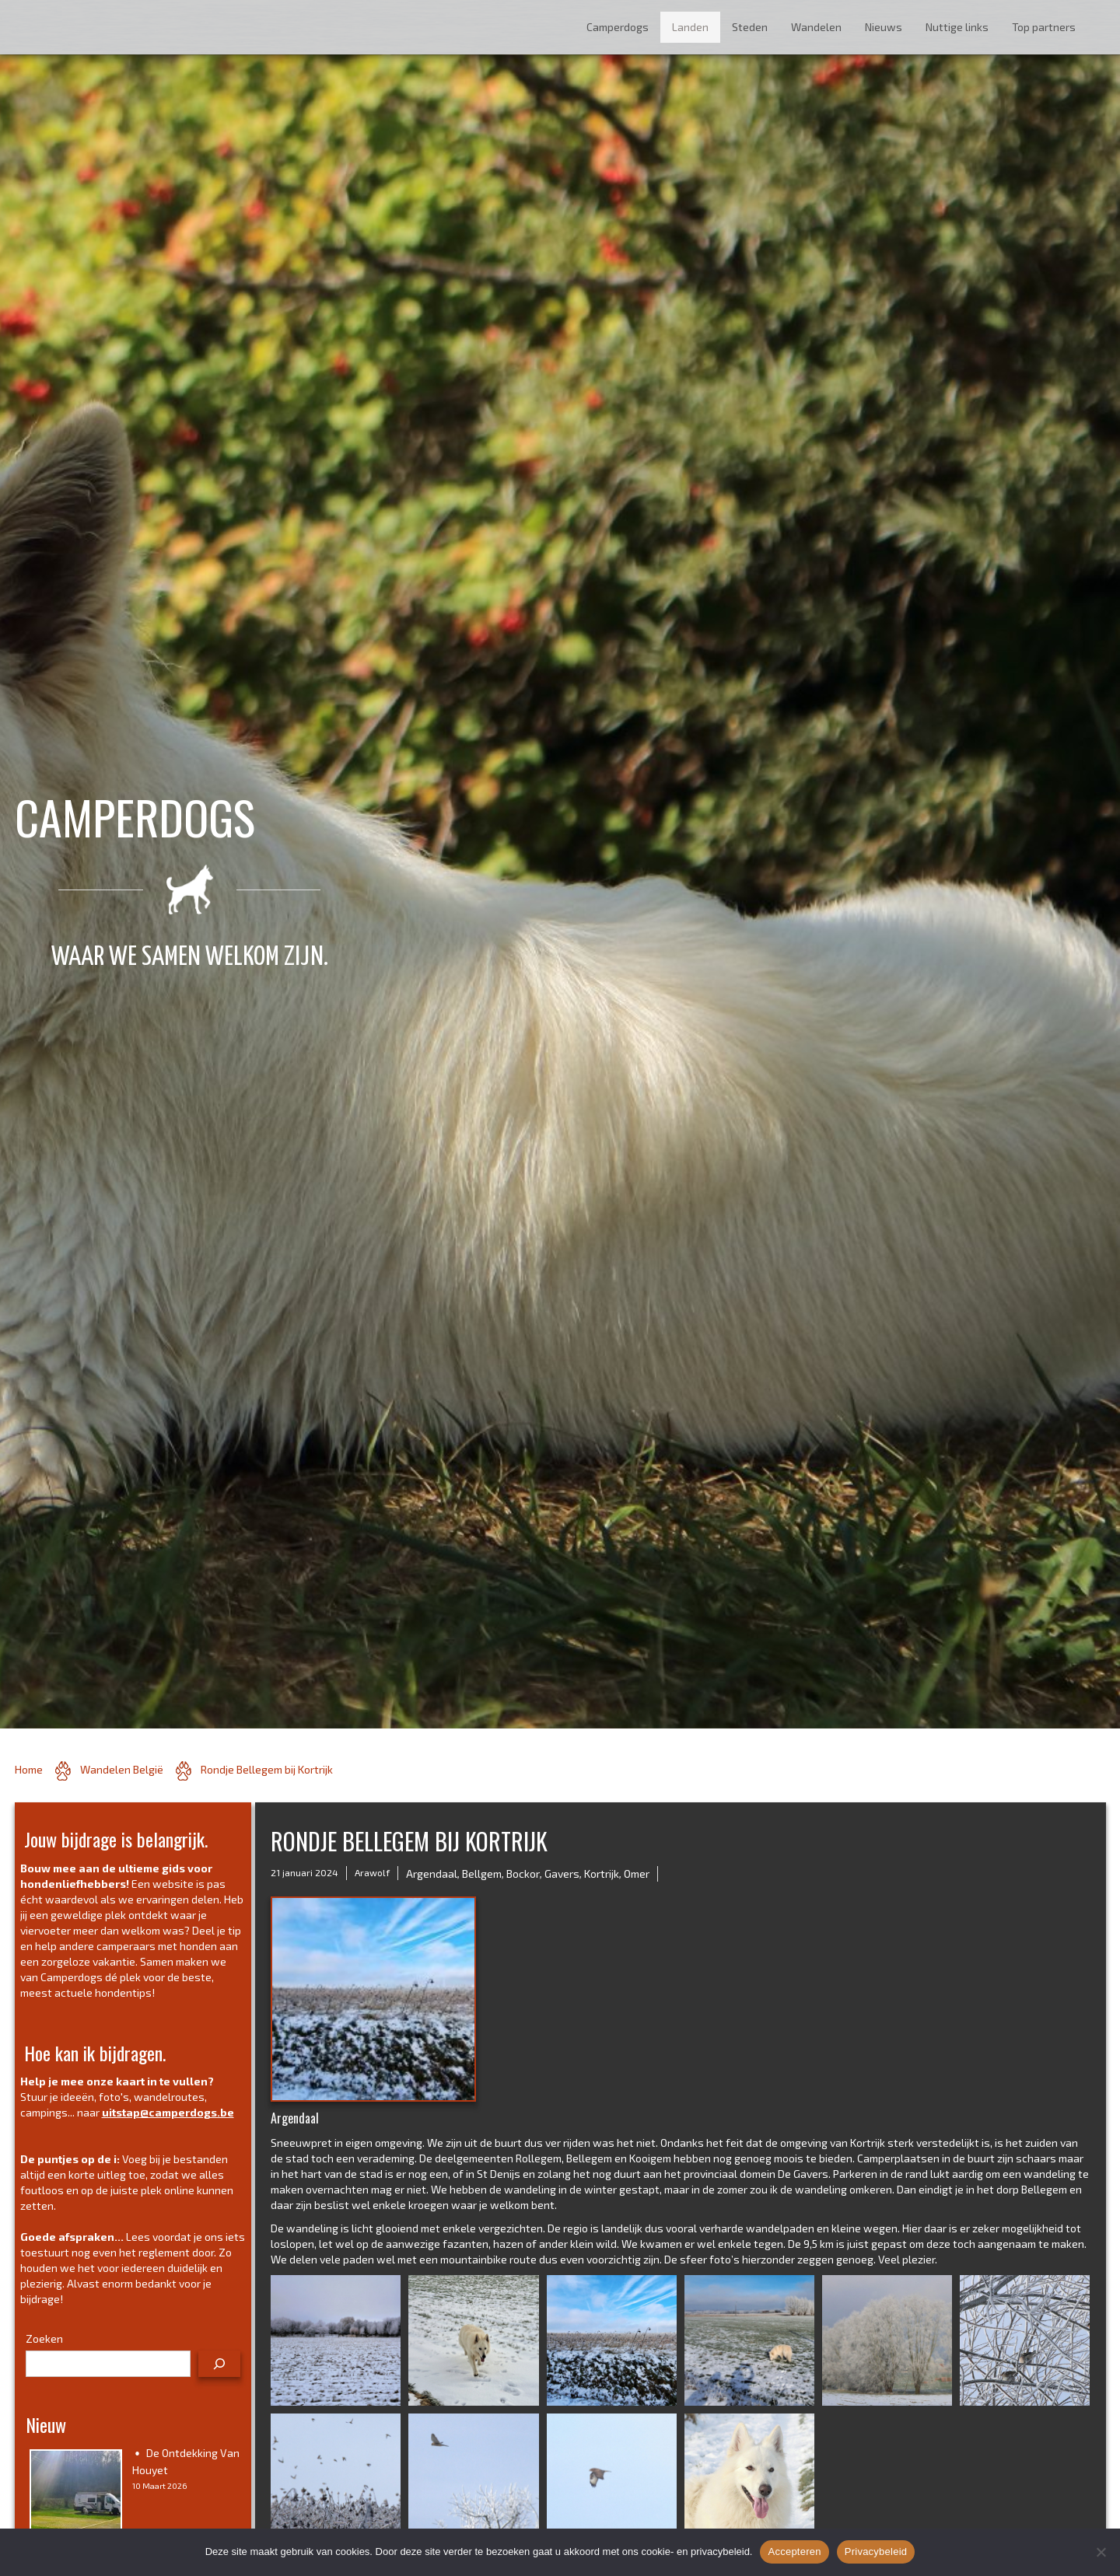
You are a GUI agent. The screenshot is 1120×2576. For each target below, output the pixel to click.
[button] (336, 2340)
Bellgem (482, 1873)
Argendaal (431, 1873)
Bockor (523, 1873)
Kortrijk (601, 1873)
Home (29, 1769)
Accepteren (794, 2551)
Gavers (561, 1873)
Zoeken (44, 2338)
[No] (1100, 2552)
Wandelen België (121, 1769)
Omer (636, 1873)
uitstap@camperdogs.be (168, 2112)
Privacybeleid (876, 2551)
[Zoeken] (219, 2364)
